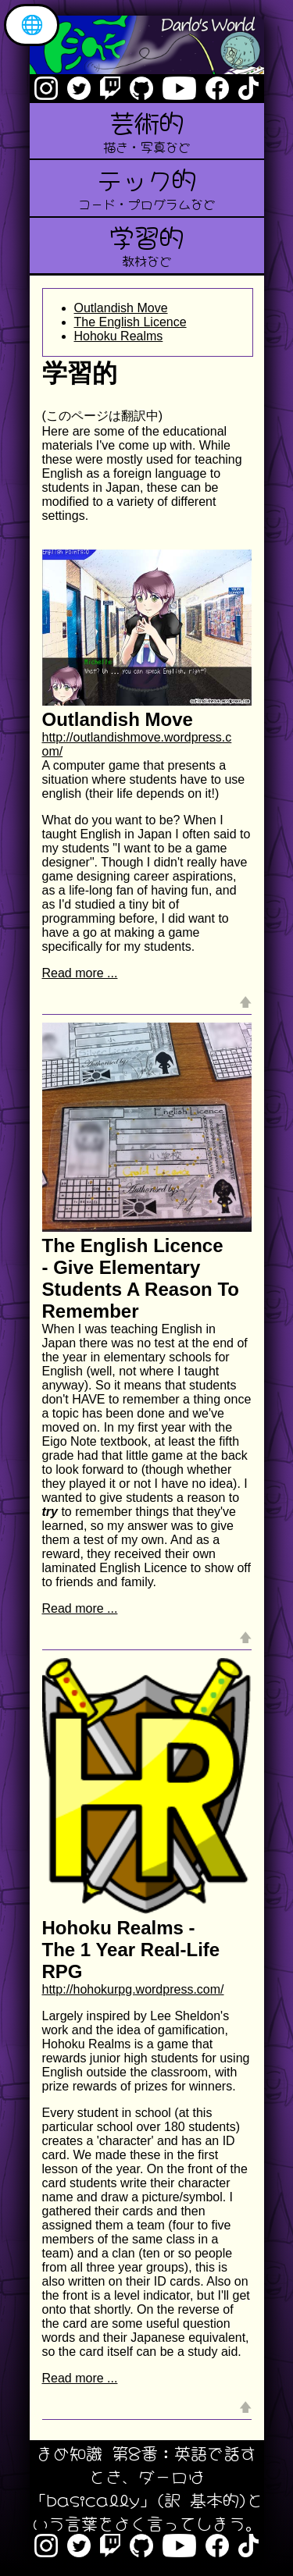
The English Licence (130, 322)
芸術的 (147, 129)
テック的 (147, 186)
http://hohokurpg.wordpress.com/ (133, 1989)
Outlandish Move (121, 308)
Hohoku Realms (118, 336)
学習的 (146, 244)
